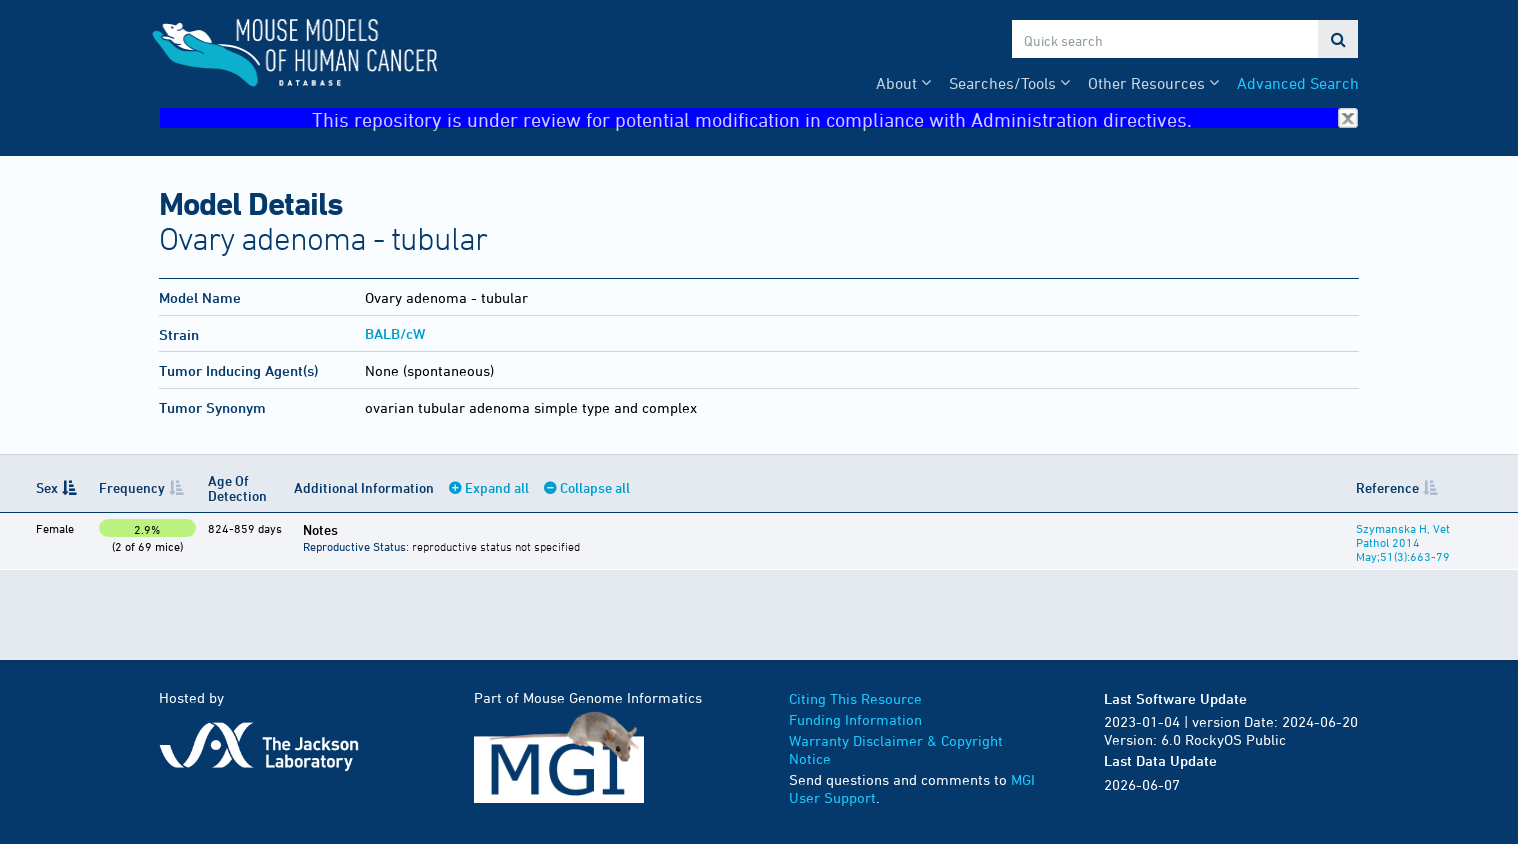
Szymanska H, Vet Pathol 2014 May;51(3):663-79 (1403, 542)
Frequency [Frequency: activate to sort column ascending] (132, 487)
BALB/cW (395, 333)
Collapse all (595, 487)
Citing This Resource (855, 698)
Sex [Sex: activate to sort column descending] (47, 487)
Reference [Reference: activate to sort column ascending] (1387, 487)
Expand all (497, 487)
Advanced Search (1298, 83)
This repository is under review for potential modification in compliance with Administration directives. (835, 118)
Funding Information (855, 719)
